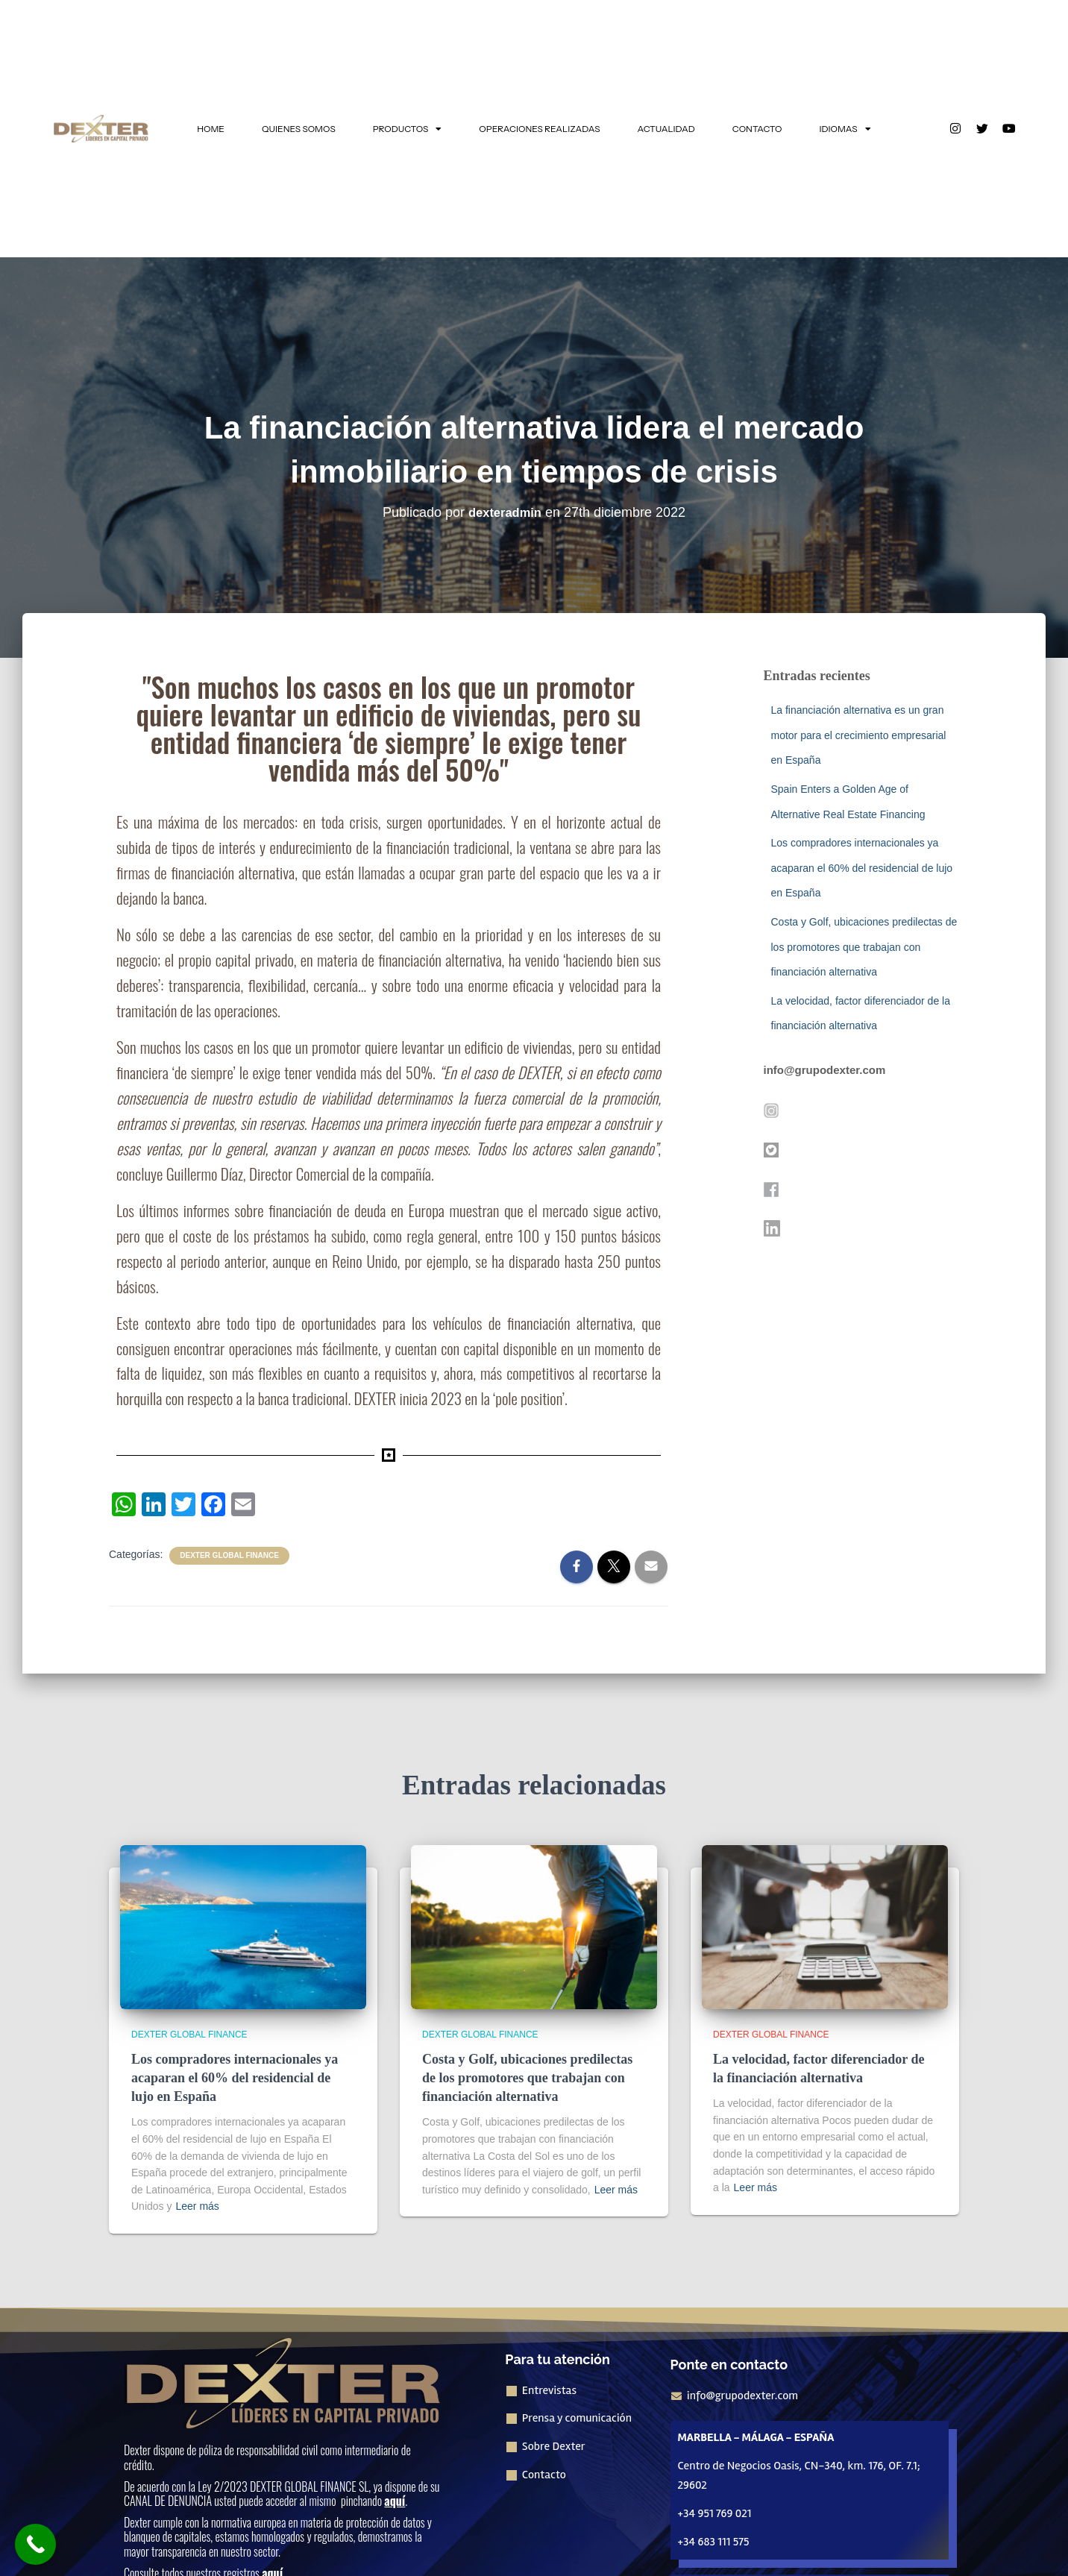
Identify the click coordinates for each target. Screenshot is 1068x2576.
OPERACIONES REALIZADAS (539, 128)
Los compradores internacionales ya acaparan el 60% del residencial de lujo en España (862, 868)
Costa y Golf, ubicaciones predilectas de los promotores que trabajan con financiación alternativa (864, 947)
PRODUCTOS (407, 129)
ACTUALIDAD (666, 128)
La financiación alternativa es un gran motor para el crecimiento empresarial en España (858, 735)
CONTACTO (757, 128)
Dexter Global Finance (229, 1555)
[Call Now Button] (35, 2544)
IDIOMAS (844, 129)
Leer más (197, 2206)
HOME (210, 128)
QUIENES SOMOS (299, 128)
